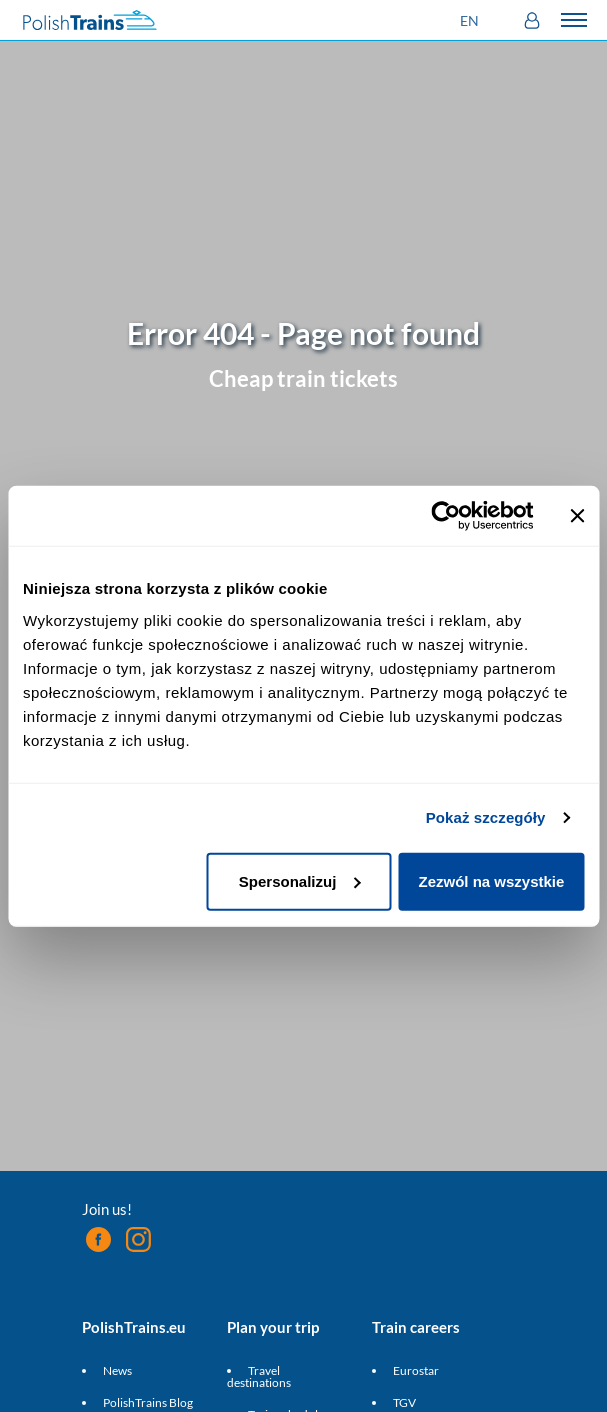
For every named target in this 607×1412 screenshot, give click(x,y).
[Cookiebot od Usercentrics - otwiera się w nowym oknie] (445, 516)
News (117, 1370)
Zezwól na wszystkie (491, 880)
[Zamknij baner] (577, 516)
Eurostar (416, 1370)
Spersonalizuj (300, 880)
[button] (472, 20)
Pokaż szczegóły (486, 817)
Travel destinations (259, 1376)
